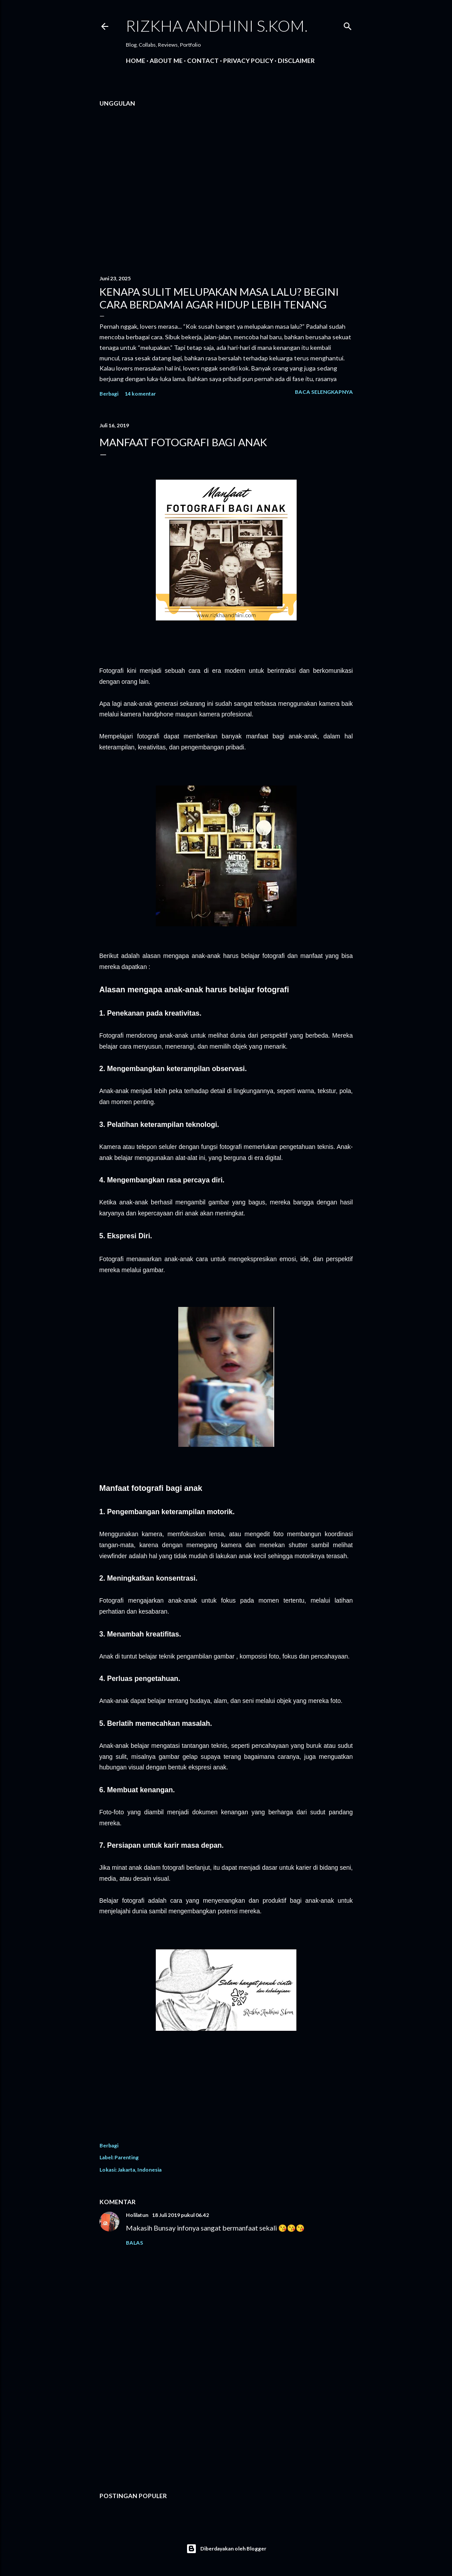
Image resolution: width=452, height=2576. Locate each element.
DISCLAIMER (296, 60)
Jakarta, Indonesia (140, 2169)
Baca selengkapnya (324, 392)
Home (135, 60)
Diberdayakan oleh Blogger (226, 2548)
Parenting (126, 2157)
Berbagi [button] (108, 393)
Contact (203, 60)
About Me (166, 60)
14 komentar (140, 393)
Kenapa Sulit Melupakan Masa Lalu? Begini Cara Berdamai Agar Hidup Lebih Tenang (219, 298)
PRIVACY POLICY (248, 60)
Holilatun (137, 2215)
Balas (134, 2242)
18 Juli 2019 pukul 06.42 (180, 2215)
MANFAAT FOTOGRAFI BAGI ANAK (183, 442)
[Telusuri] (347, 24)
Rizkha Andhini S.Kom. (217, 25)
